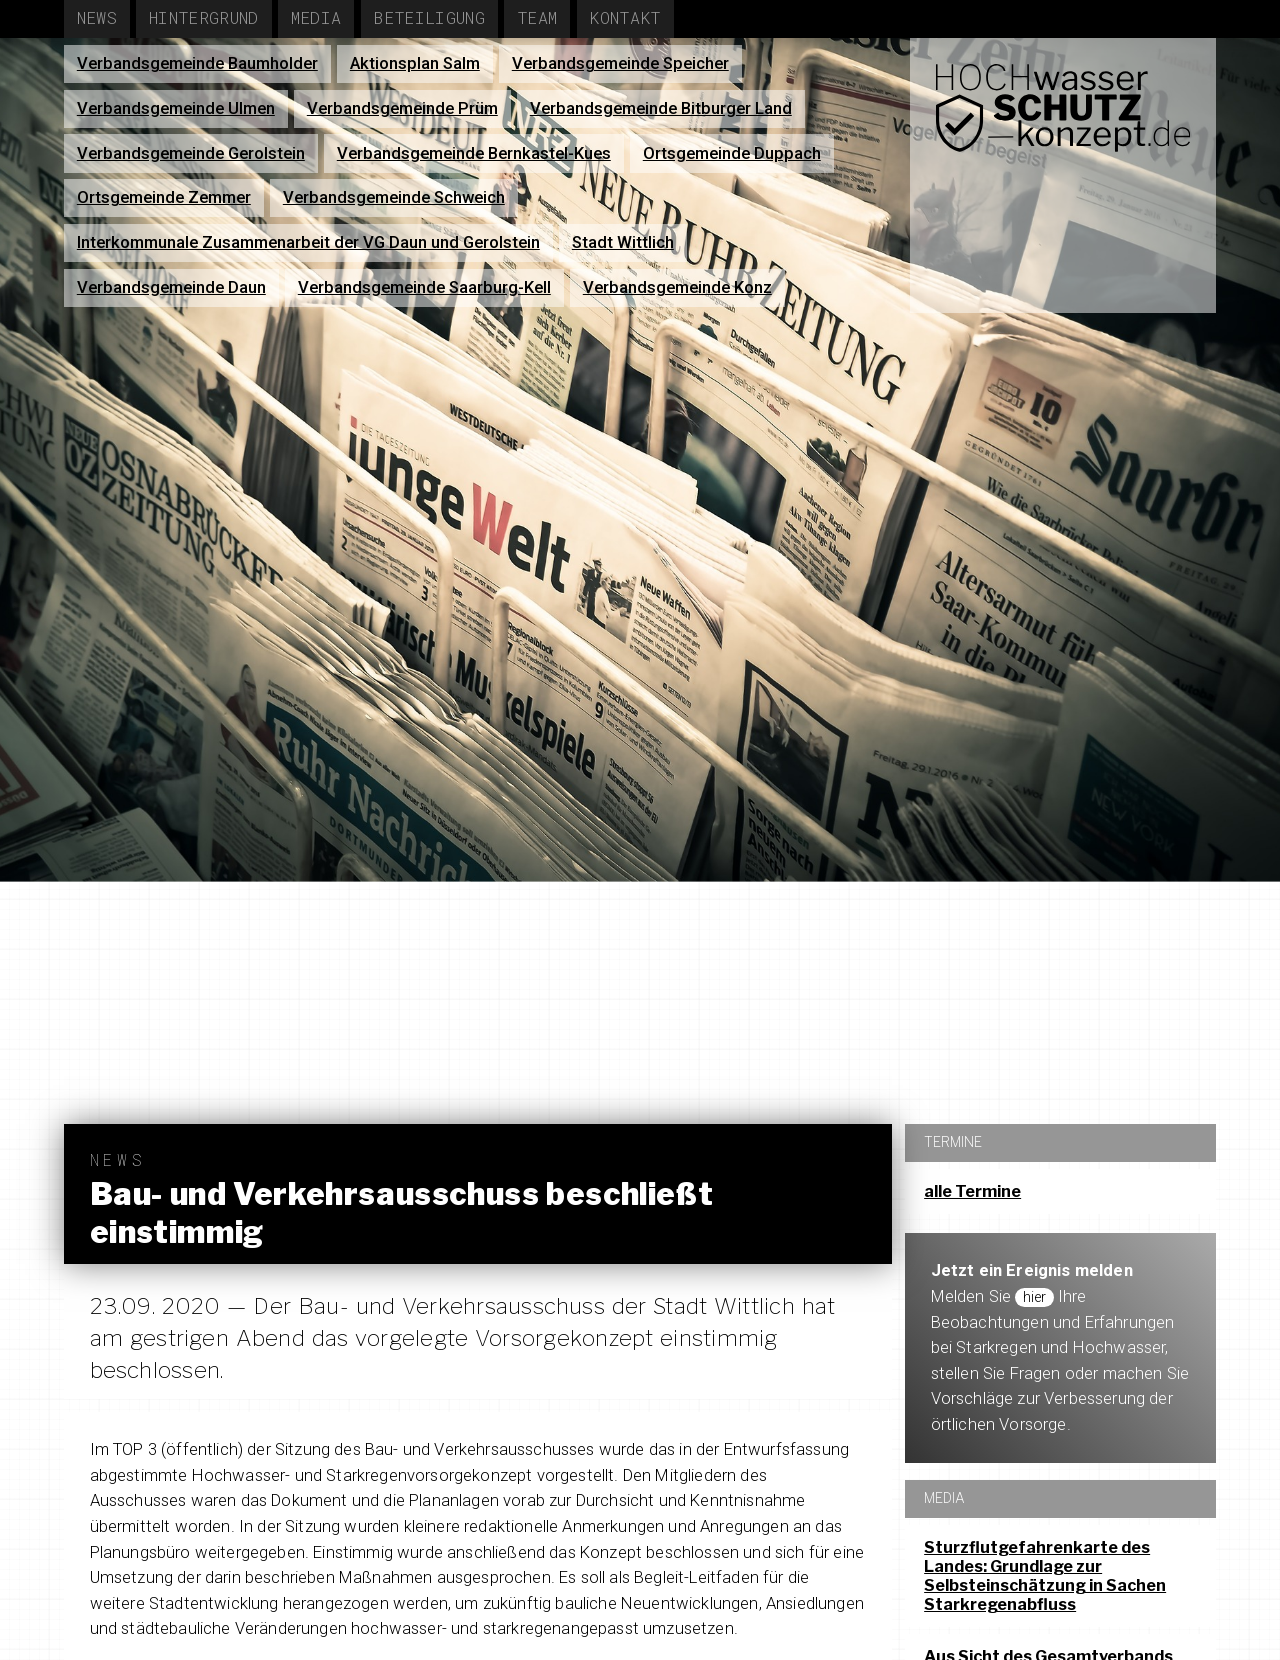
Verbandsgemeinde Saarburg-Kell (424, 287)
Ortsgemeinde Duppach (732, 153)
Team (537, 18)
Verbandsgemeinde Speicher (620, 63)
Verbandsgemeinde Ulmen (176, 108)
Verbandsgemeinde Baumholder (197, 63)
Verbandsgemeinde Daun (171, 287)
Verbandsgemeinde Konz (677, 287)
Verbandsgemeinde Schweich (394, 197)
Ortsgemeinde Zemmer (164, 197)
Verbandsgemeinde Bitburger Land (661, 108)
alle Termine (972, 1191)
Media (316, 18)
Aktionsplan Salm (415, 63)
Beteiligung (429, 18)
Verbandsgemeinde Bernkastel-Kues (474, 153)
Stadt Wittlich (623, 242)
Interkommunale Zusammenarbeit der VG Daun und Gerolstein (308, 242)
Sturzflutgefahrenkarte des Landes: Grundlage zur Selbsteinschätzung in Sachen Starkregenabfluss (1045, 1576)
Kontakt (624, 18)
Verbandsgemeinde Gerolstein (191, 153)
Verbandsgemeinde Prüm (402, 108)
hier (1037, 1296)
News (97, 18)
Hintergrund (204, 18)
